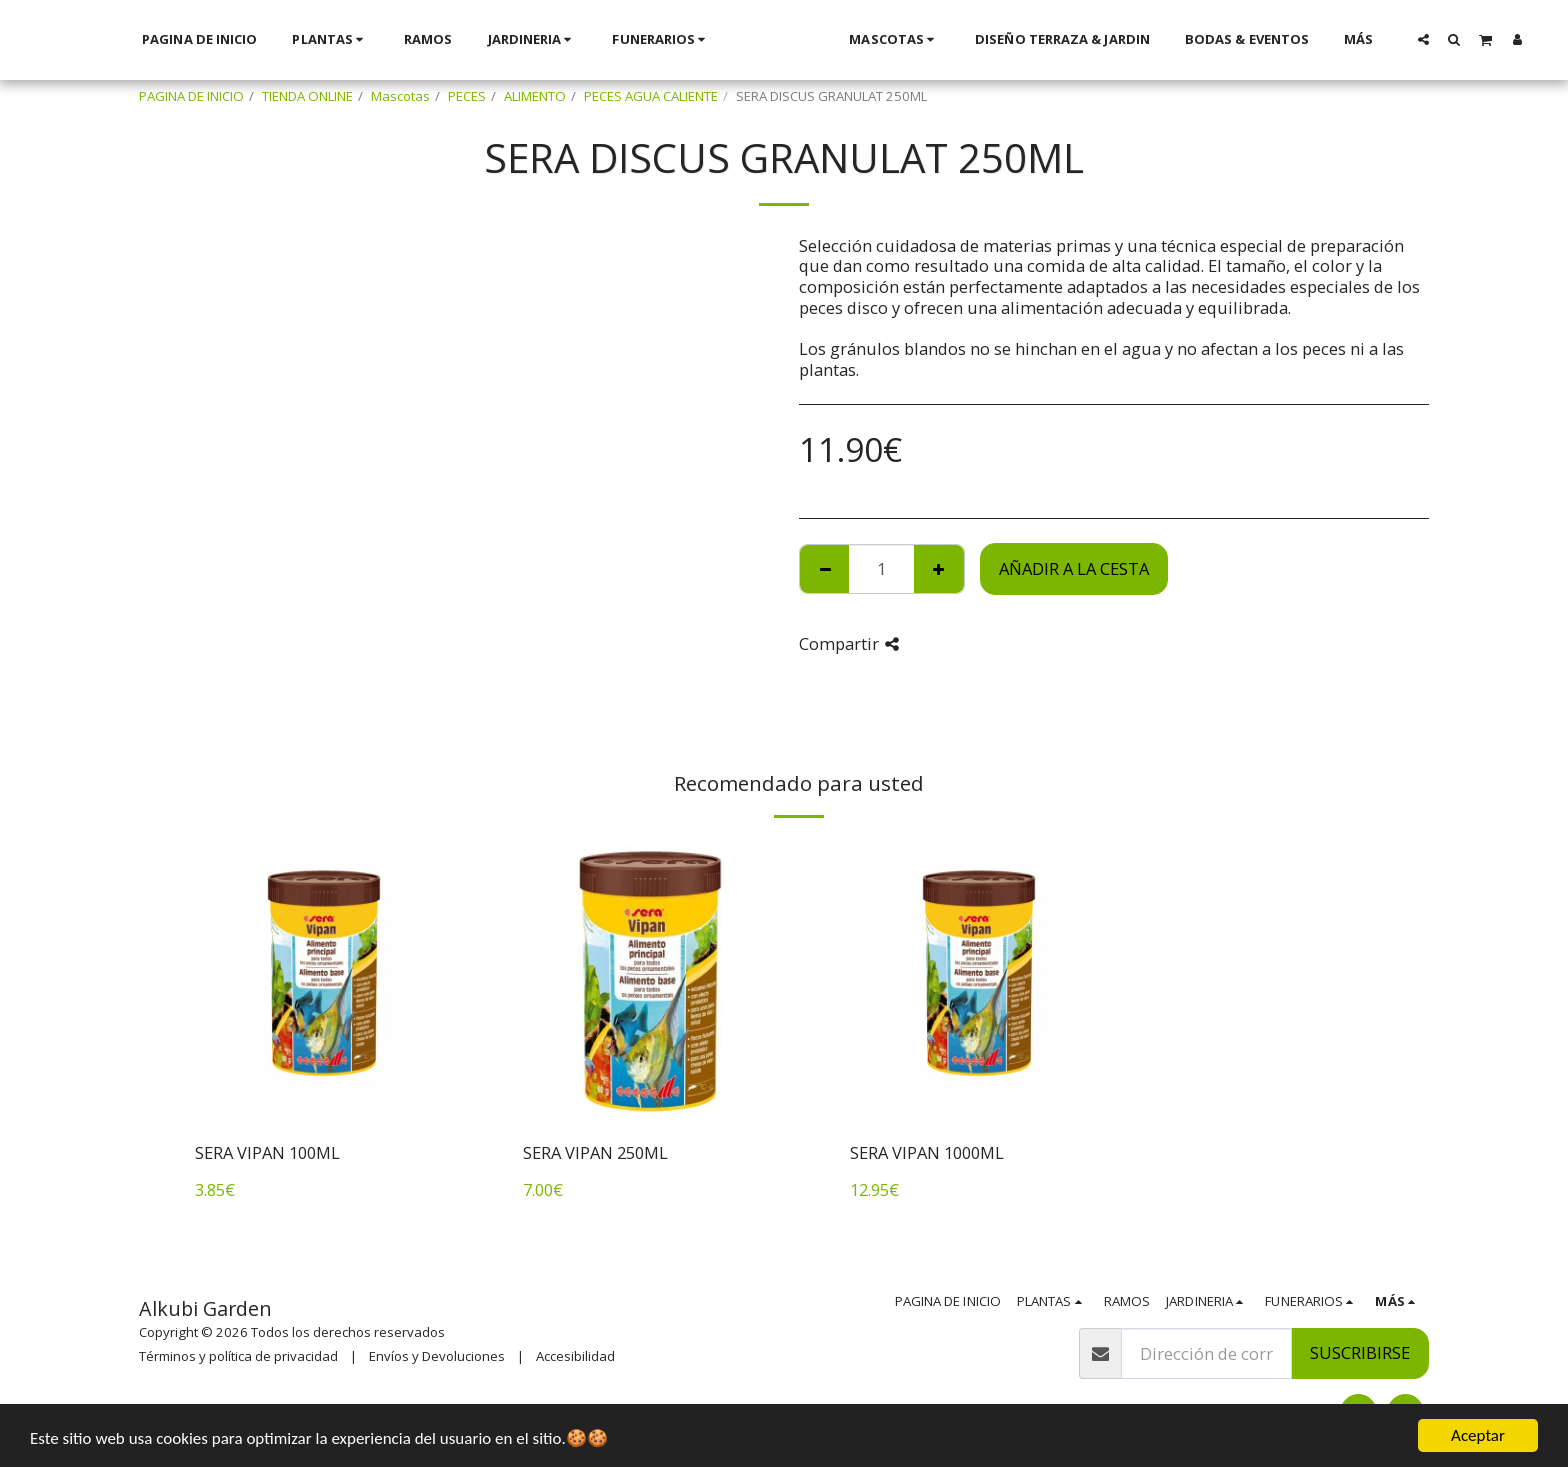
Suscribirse (1360, 1352)
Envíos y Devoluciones (437, 1356)
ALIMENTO (535, 96)
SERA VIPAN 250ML (595, 1152)
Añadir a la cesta (1074, 568)
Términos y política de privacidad (238, 1356)
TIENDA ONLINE (307, 96)
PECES (467, 96)
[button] (1293, 39)
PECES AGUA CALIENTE (651, 96)
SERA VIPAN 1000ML (927, 1152)
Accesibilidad (575, 1356)
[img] (323, 982)
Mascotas (400, 96)
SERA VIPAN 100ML (267, 1152)
